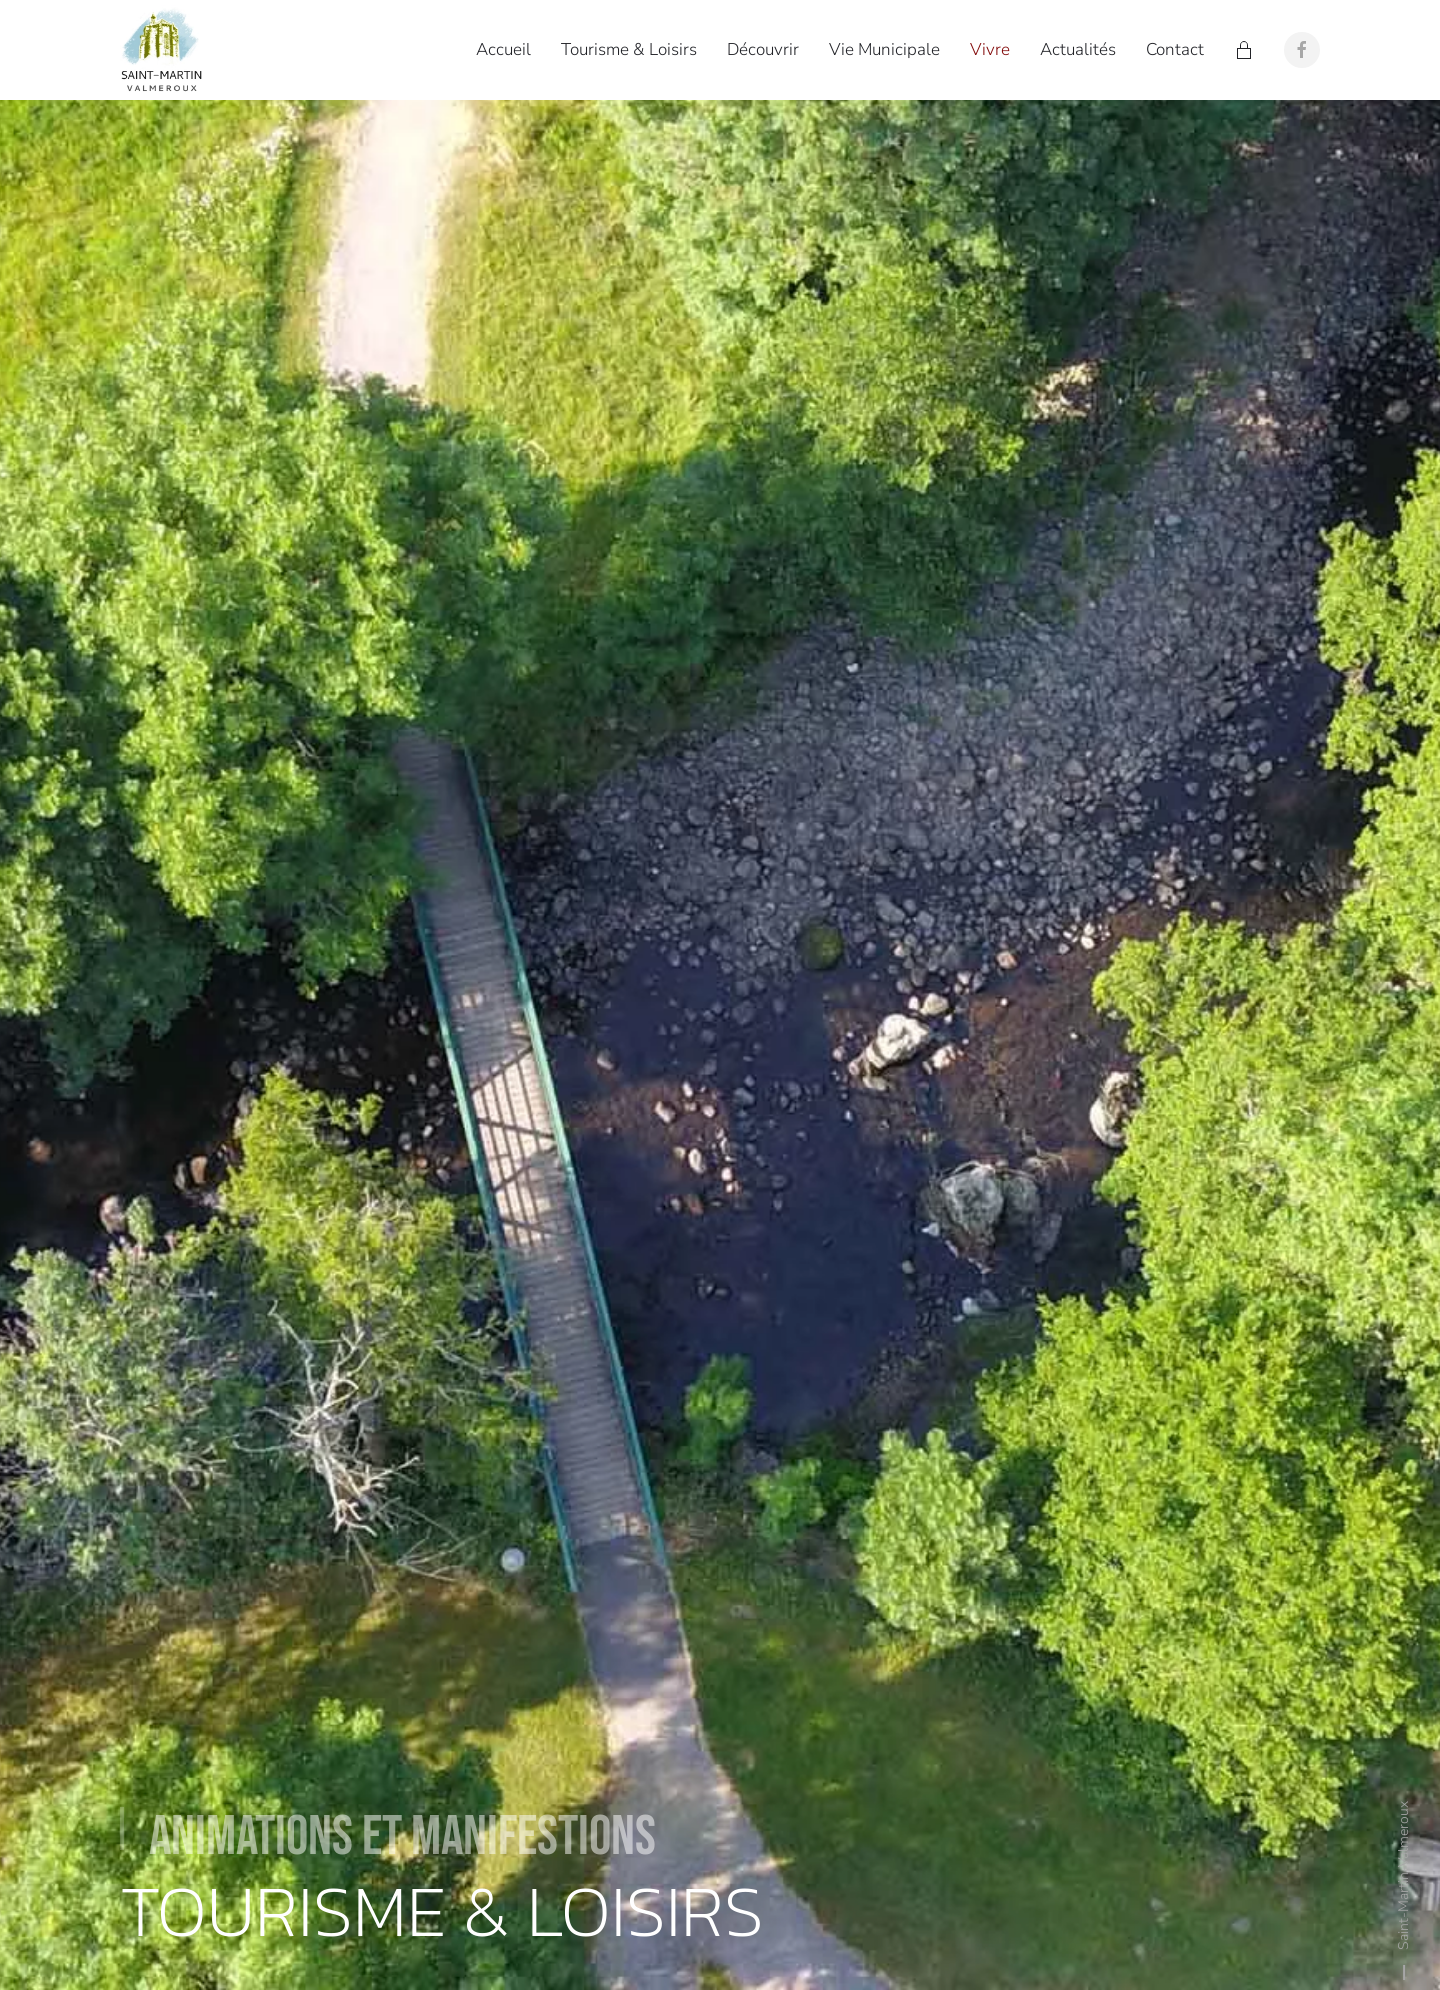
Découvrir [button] (763, 49)
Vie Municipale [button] (884, 49)
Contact (1175, 49)
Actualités (1078, 49)
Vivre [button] (990, 49)
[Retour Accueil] (165, 50)
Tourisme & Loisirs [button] (629, 49)
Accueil (503, 49)
